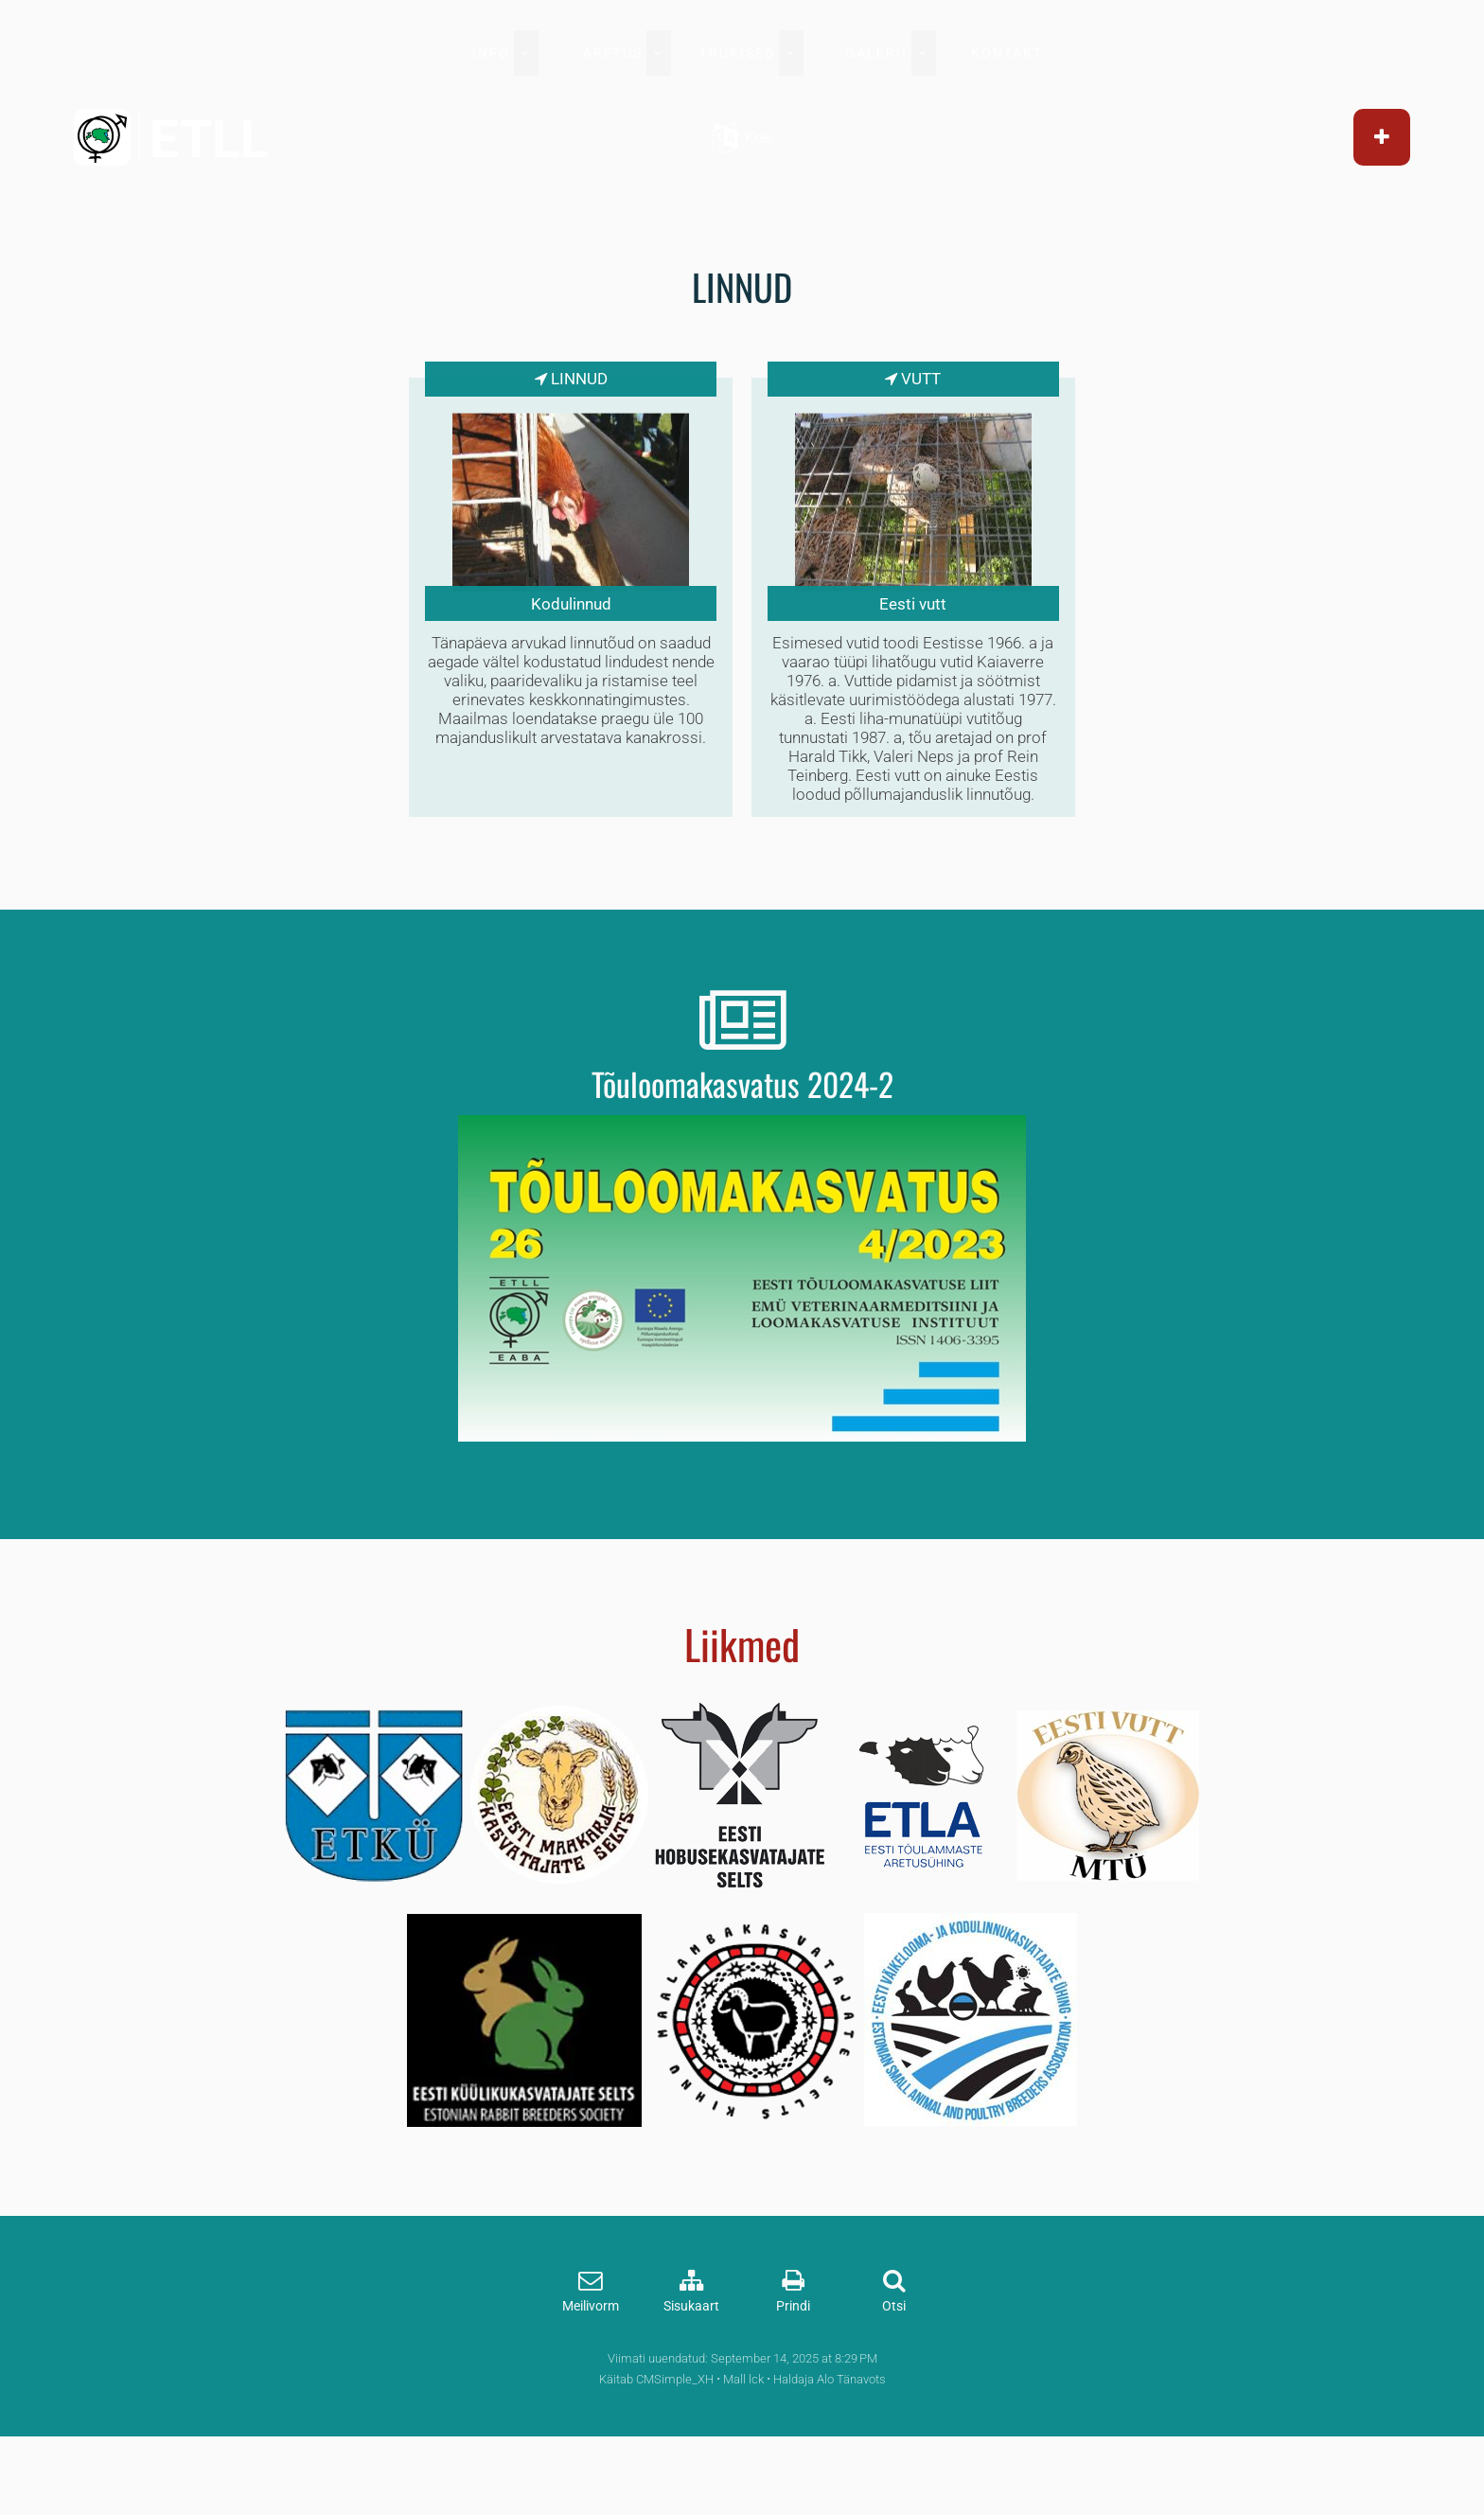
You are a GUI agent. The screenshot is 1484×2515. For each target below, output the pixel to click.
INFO (491, 53)
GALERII (876, 53)
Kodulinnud (595, 605)
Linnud (602, 380)
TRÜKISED (737, 53)
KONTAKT (1007, 53)
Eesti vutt (889, 605)
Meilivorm (590, 2377)
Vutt (897, 380)
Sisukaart (691, 2377)
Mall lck (743, 2450)
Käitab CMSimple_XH (656, 2450)
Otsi (894, 2377)
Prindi (793, 2377)
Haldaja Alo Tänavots (829, 2450)
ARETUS (613, 53)
